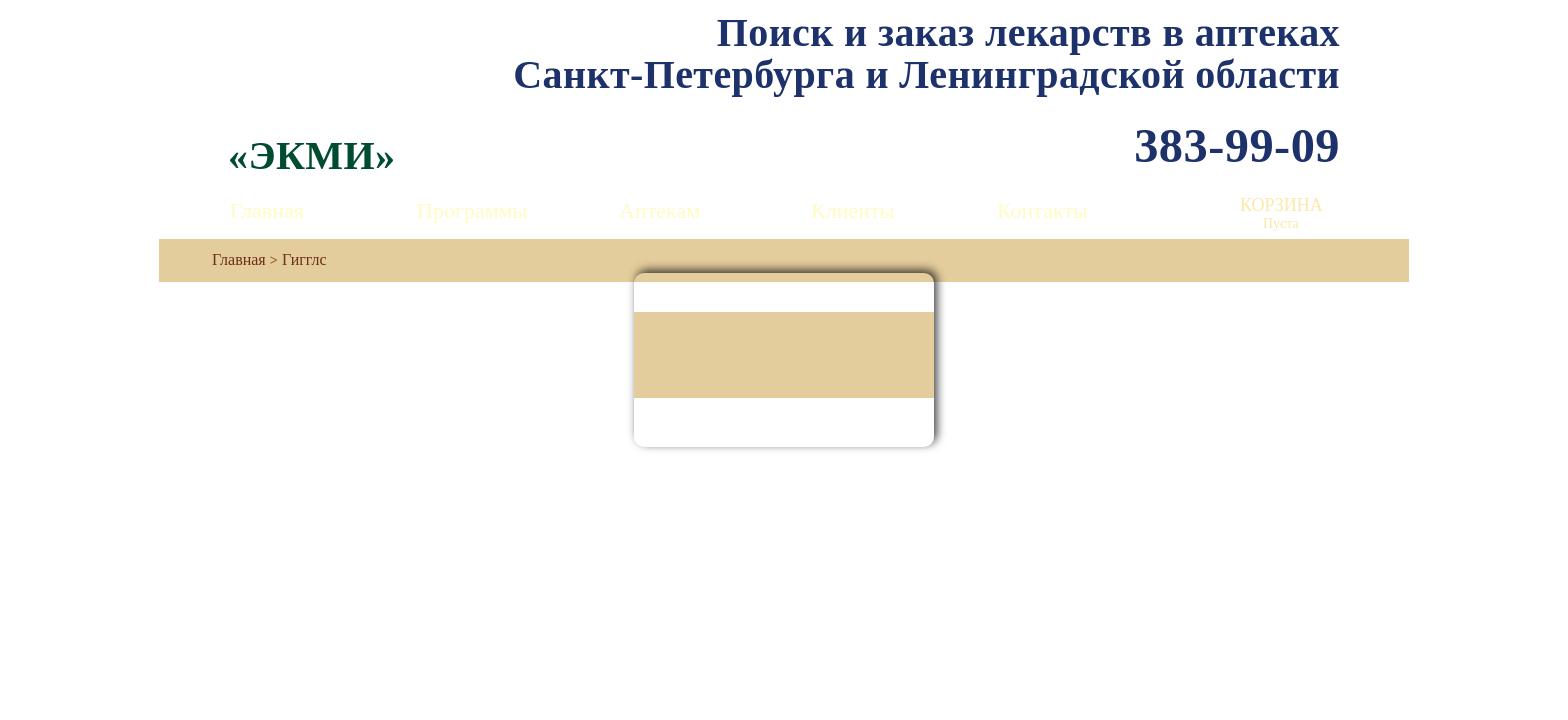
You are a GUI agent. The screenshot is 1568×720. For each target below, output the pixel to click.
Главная (267, 210)
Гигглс (304, 259)
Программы (472, 210)
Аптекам (659, 210)
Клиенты (852, 210)
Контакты (1042, 210)
